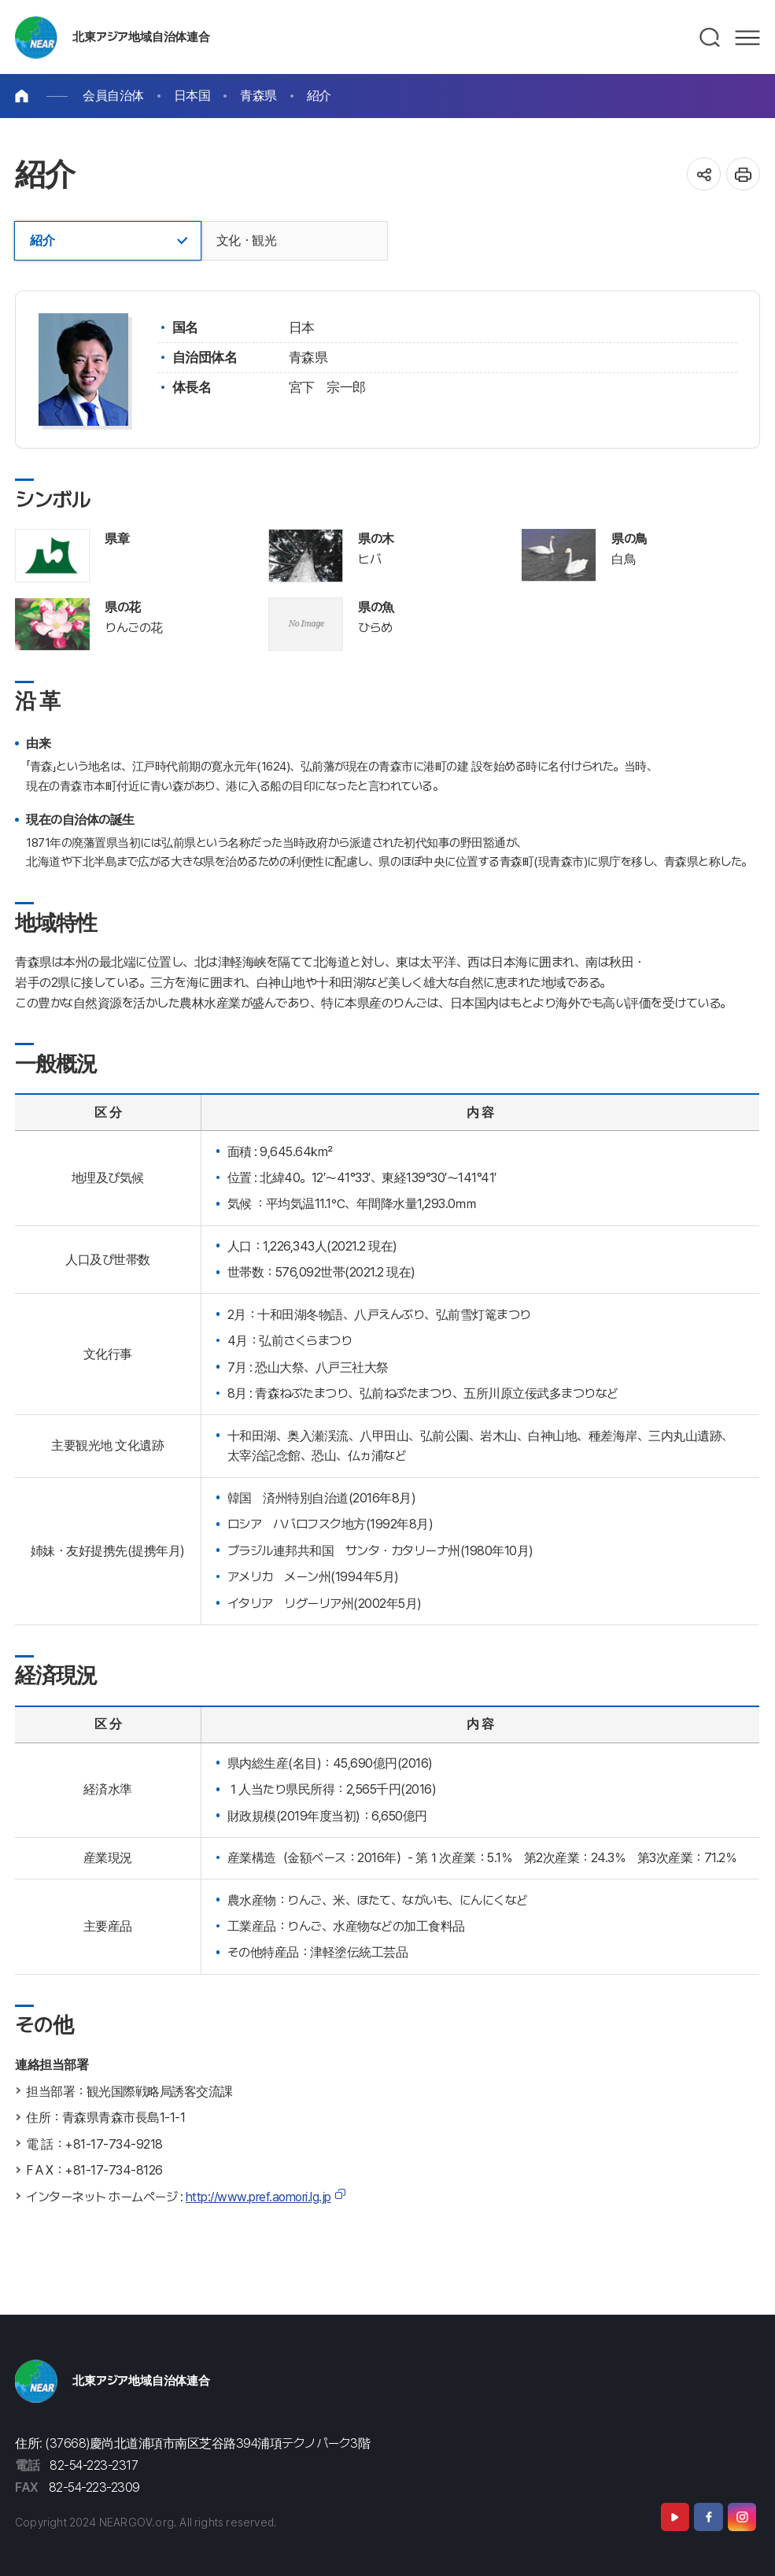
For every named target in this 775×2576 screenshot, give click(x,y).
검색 (710, 38)
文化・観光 (246, 240)
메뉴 (747, 38)
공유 (704, 174)
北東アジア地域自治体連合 (140, 37)
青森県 (258, 95)
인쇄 (743, 174)
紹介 (319, 95)
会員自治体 (113, 95)
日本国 (192, 95)
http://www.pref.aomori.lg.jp (258, 2197)
